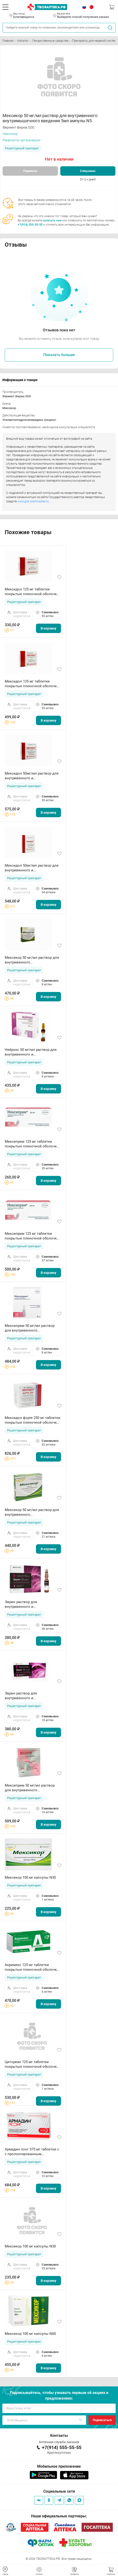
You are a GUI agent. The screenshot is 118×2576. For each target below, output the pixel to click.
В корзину (48, 628)
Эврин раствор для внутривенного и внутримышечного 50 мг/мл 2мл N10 (32, 1695)
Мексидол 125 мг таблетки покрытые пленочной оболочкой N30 (33, 591)
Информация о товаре (20, 380)
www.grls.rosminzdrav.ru (33, 501)
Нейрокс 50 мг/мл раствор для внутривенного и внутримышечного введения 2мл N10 (33, 1052)
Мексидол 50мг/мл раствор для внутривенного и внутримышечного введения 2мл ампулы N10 (33, 775)
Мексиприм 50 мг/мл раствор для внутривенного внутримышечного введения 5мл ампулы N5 (33, 1787)
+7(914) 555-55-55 (30, 224)
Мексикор (10, 134)
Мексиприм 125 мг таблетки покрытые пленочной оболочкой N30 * (33, 1144)
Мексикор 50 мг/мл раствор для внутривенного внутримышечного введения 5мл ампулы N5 (33, 1512)
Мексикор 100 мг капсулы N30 (30, 1877)
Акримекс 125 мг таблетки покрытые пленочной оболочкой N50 (33, 1967)
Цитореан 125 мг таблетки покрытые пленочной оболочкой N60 (33, 2064)
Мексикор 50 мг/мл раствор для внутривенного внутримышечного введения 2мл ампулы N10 (33, 960)
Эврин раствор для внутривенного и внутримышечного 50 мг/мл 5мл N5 (32, 1604)
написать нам (52, 220)
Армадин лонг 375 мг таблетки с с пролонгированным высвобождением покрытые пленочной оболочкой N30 (32, 2151)
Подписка (30, 171)
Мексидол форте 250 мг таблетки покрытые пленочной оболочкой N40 (33, 1420)
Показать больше (59, 355)
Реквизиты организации (21, 140)
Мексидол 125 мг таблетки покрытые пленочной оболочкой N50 (33, 683)
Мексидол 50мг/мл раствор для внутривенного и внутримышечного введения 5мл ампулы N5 (33, 868)
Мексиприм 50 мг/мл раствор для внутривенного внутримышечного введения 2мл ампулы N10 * (33, 1328)
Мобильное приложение (59, 2466)
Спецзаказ (88, 171)
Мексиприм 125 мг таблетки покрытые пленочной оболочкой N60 (33, 1236)
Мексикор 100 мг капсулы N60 (30, 2334)
